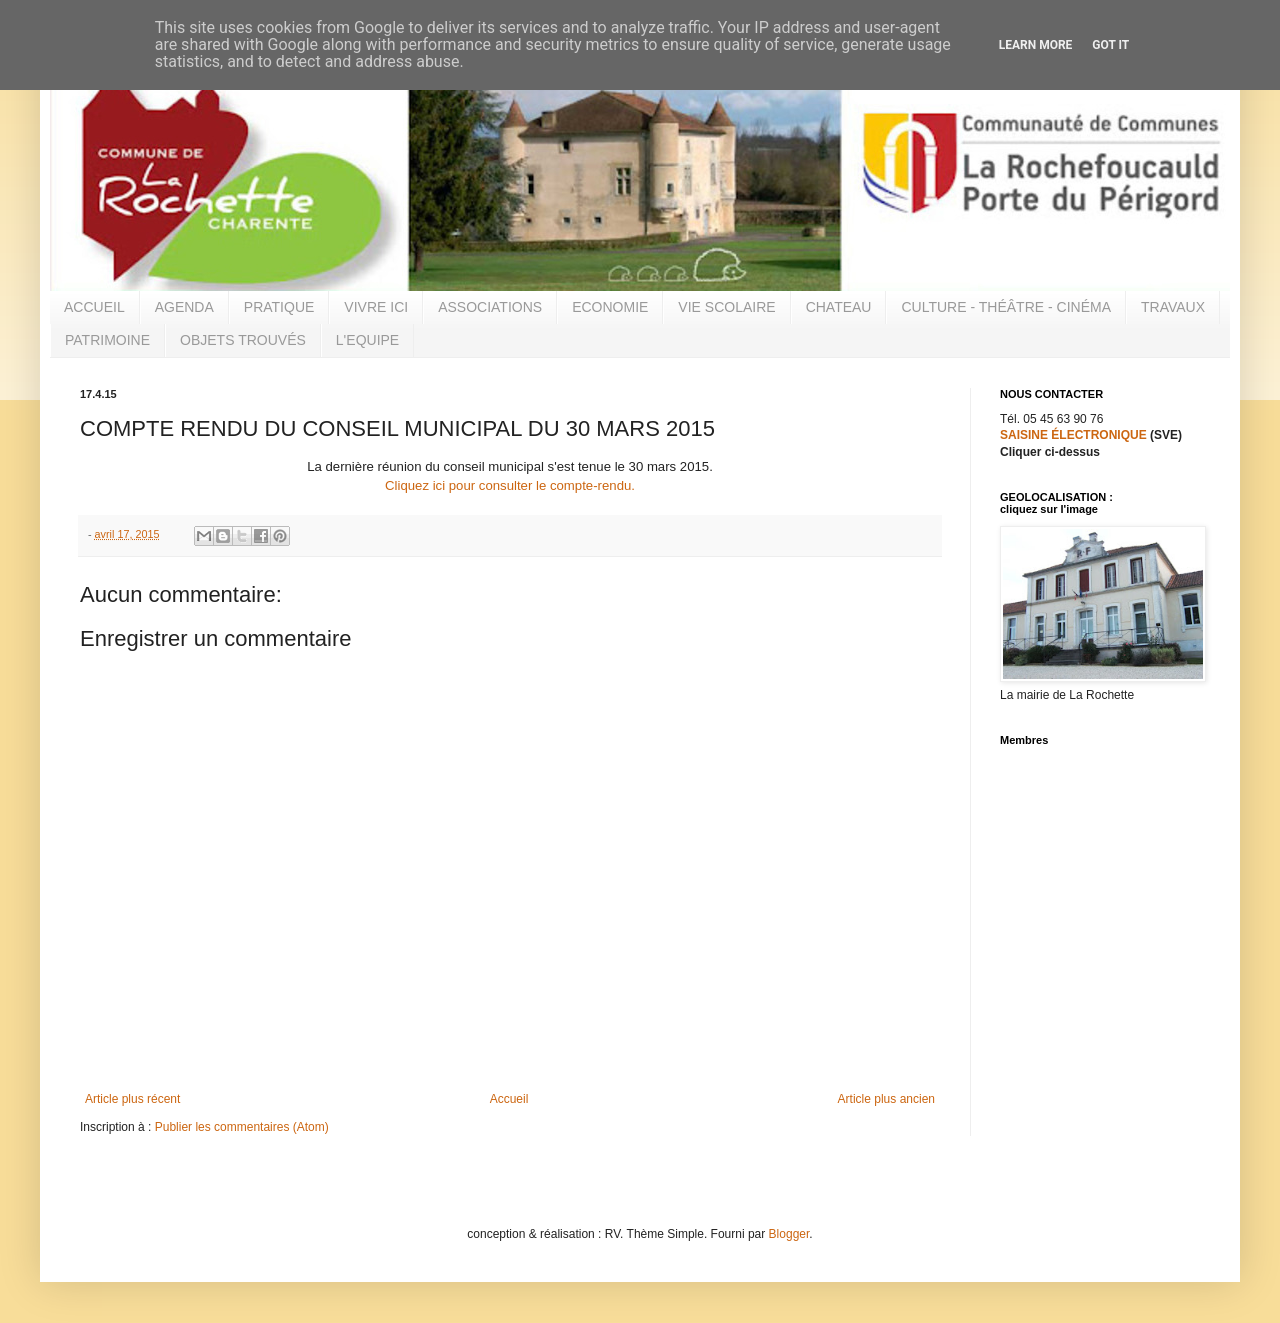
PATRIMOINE (107, 340)
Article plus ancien (886, 1099)
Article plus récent (132, 1099)
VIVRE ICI (376, 307)
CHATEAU (839, 307)
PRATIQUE (279, 307)
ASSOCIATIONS (490, 307)
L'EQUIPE (367, 340)
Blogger (789, 1234)
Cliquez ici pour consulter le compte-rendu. (510, 485)
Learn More (1036, 45)
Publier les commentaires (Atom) (242, 1127)
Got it (1110, 45)
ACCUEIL (94, 307)
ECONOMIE (610, 307)
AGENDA (184, 307)
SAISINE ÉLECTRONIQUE (1073, 435)
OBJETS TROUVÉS (243, 340)
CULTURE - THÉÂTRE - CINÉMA (1006, 307)
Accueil (509, 1099)
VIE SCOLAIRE (726, 307)
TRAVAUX (1173, 307)
